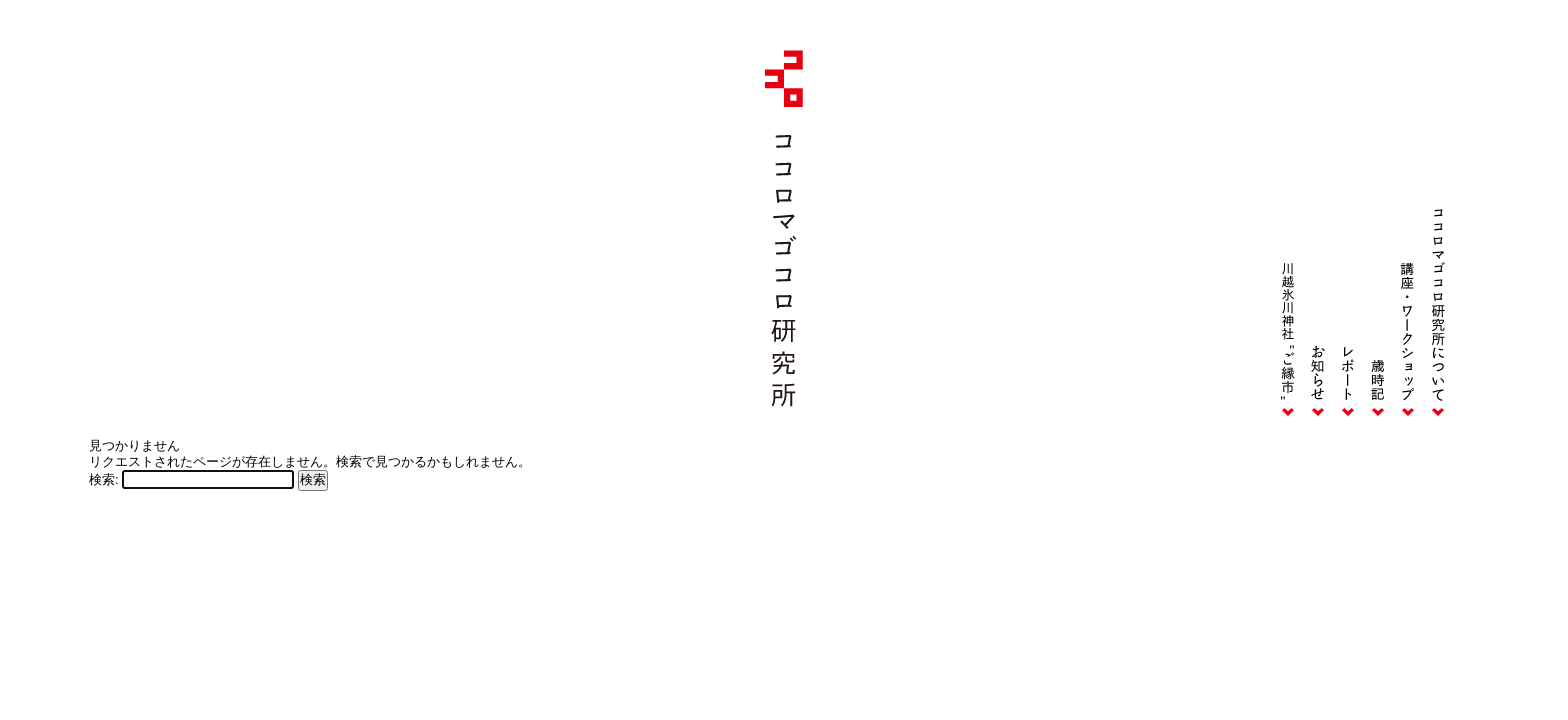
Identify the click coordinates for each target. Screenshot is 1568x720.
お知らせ (1318, 238)
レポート (1348, 238)
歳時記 (1378, 238)
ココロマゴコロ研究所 (784, 229)
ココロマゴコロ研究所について (1438, 238)
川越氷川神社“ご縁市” (1288, 238)
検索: (104, 479)
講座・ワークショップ (1408, 238)
